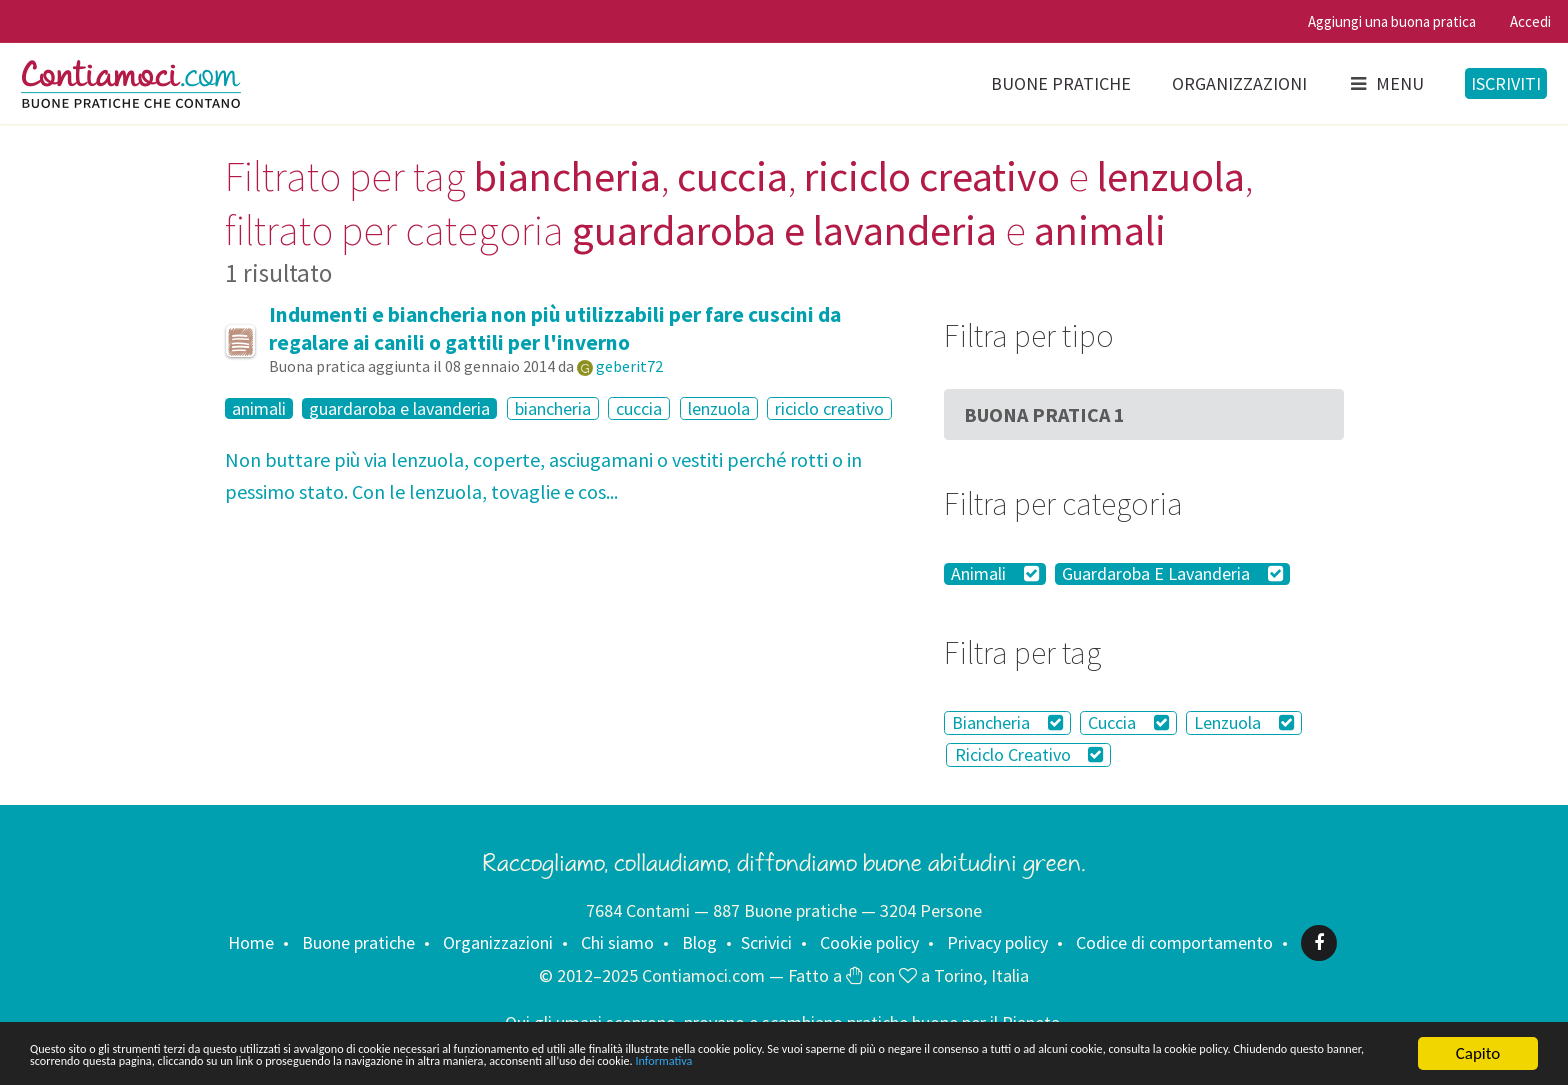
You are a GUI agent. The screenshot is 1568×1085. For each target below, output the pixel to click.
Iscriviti (1506, 83)
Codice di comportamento (1174, 942)
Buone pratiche (1061, 83)
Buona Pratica (1044, 414)
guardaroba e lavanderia (399, 409)
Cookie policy (869, 942)
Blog (699, 942)
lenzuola (719, 408)
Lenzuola (1244, 722)
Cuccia (1128, 722)
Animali (995, 574)
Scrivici (766, 942)
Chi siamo (617, 942)
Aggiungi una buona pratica (1392, 21)
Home (251, 942)
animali (259, 409)
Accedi (1530, 21)
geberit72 (629, 366)
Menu (1386, 83)
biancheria (553, 408)
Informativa (69, 1061)
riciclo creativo (829, 408)
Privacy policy (997, 942)
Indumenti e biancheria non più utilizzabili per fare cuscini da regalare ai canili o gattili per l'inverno (555, 328)
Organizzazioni (1239, 83)
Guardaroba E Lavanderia (1172, 574)
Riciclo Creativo (1029, 754)
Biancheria (1007, 722)
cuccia (639, 408)
